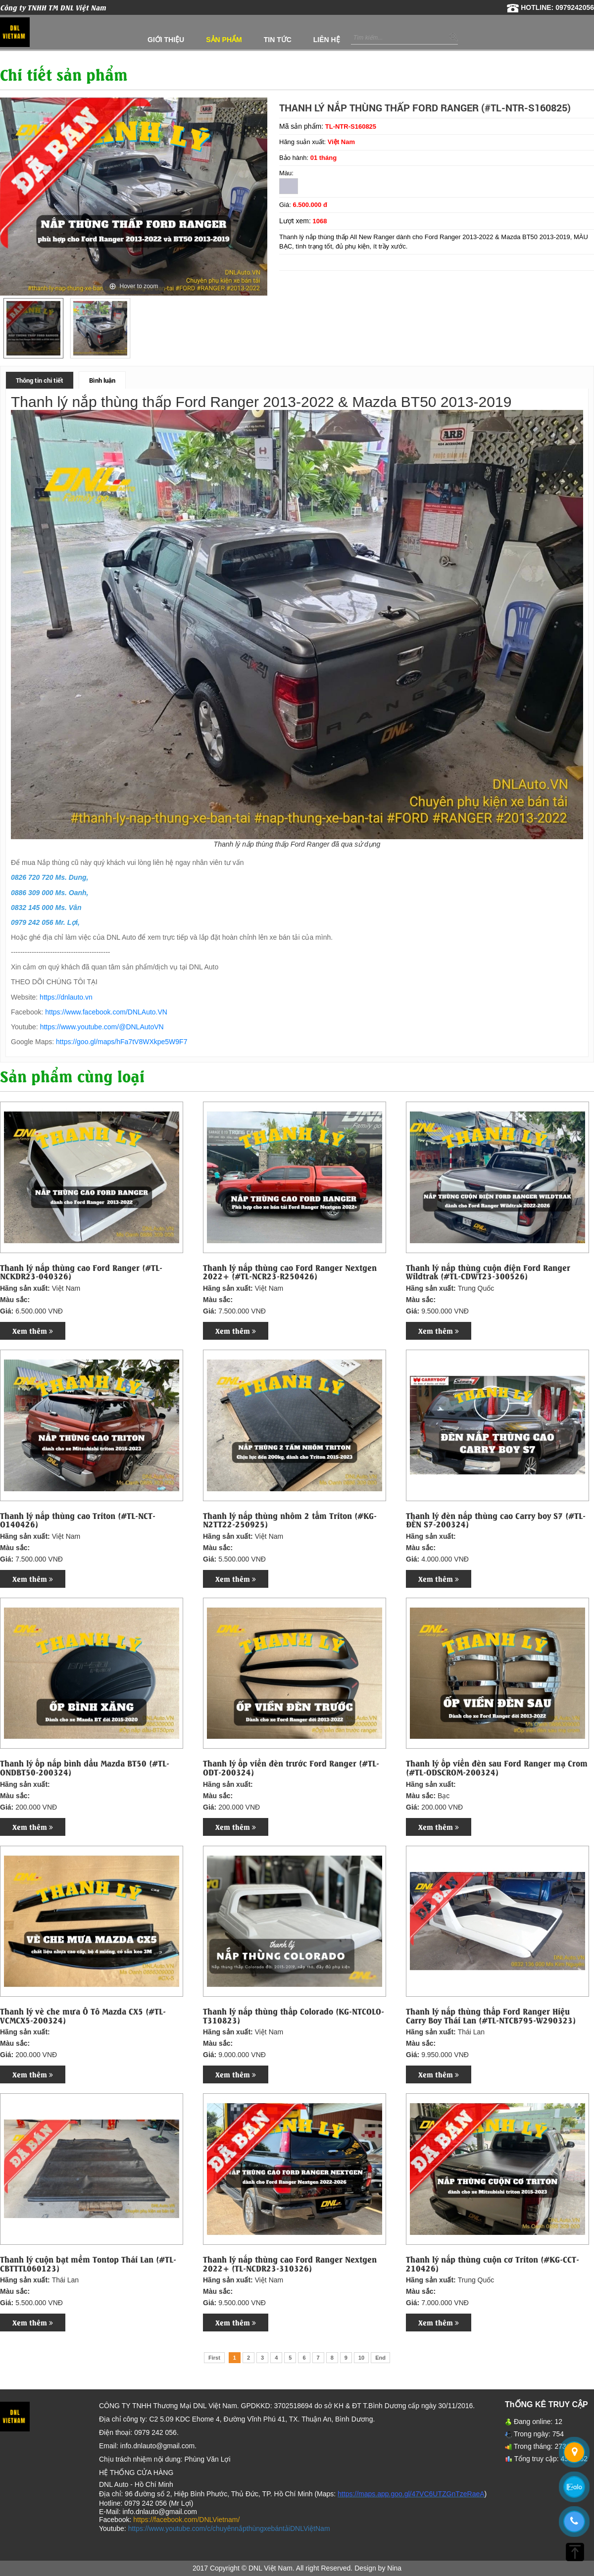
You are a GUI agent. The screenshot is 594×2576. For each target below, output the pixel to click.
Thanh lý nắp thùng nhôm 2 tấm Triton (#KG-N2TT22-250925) (290, 1519)
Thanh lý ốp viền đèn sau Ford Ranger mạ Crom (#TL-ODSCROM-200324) (497, 1767)
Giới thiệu (166, 40)
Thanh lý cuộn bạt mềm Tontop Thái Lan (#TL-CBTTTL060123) (88, 2263)
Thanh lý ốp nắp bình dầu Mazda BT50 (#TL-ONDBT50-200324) (84, 1767)
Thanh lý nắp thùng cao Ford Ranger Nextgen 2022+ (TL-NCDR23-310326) (290, 2263)
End (380, 2358)
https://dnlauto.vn (66, 997)
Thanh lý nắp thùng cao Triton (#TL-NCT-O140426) (77, 1519)
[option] (33, 328)
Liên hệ (326, 40)
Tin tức (278, 40)
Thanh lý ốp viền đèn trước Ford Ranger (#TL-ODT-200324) (291, 1767)
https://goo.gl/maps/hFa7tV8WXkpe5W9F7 (121, 1042)
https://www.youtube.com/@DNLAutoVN (102, 1027)
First (214, 2358)
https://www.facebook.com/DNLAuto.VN (106, 1012)
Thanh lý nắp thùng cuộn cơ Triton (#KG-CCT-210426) (492, 2263)
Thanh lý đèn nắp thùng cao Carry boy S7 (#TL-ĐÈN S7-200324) (496, 1519)
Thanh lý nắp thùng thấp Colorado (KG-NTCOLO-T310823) (293, 2015)
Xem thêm (32, 1330)
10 (361, 2358)
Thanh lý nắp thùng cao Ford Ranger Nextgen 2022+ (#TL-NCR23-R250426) (290, 1271)
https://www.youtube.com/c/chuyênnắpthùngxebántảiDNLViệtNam (229, 2528)
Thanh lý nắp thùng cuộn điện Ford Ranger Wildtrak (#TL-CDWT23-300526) (488, 1271)
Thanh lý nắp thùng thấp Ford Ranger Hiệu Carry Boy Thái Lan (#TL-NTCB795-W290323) (491, 2015)
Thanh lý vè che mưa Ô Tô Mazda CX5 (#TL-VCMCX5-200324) (83, 2015)
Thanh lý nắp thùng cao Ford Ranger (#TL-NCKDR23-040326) (81, 1271)
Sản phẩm (224, 40)
